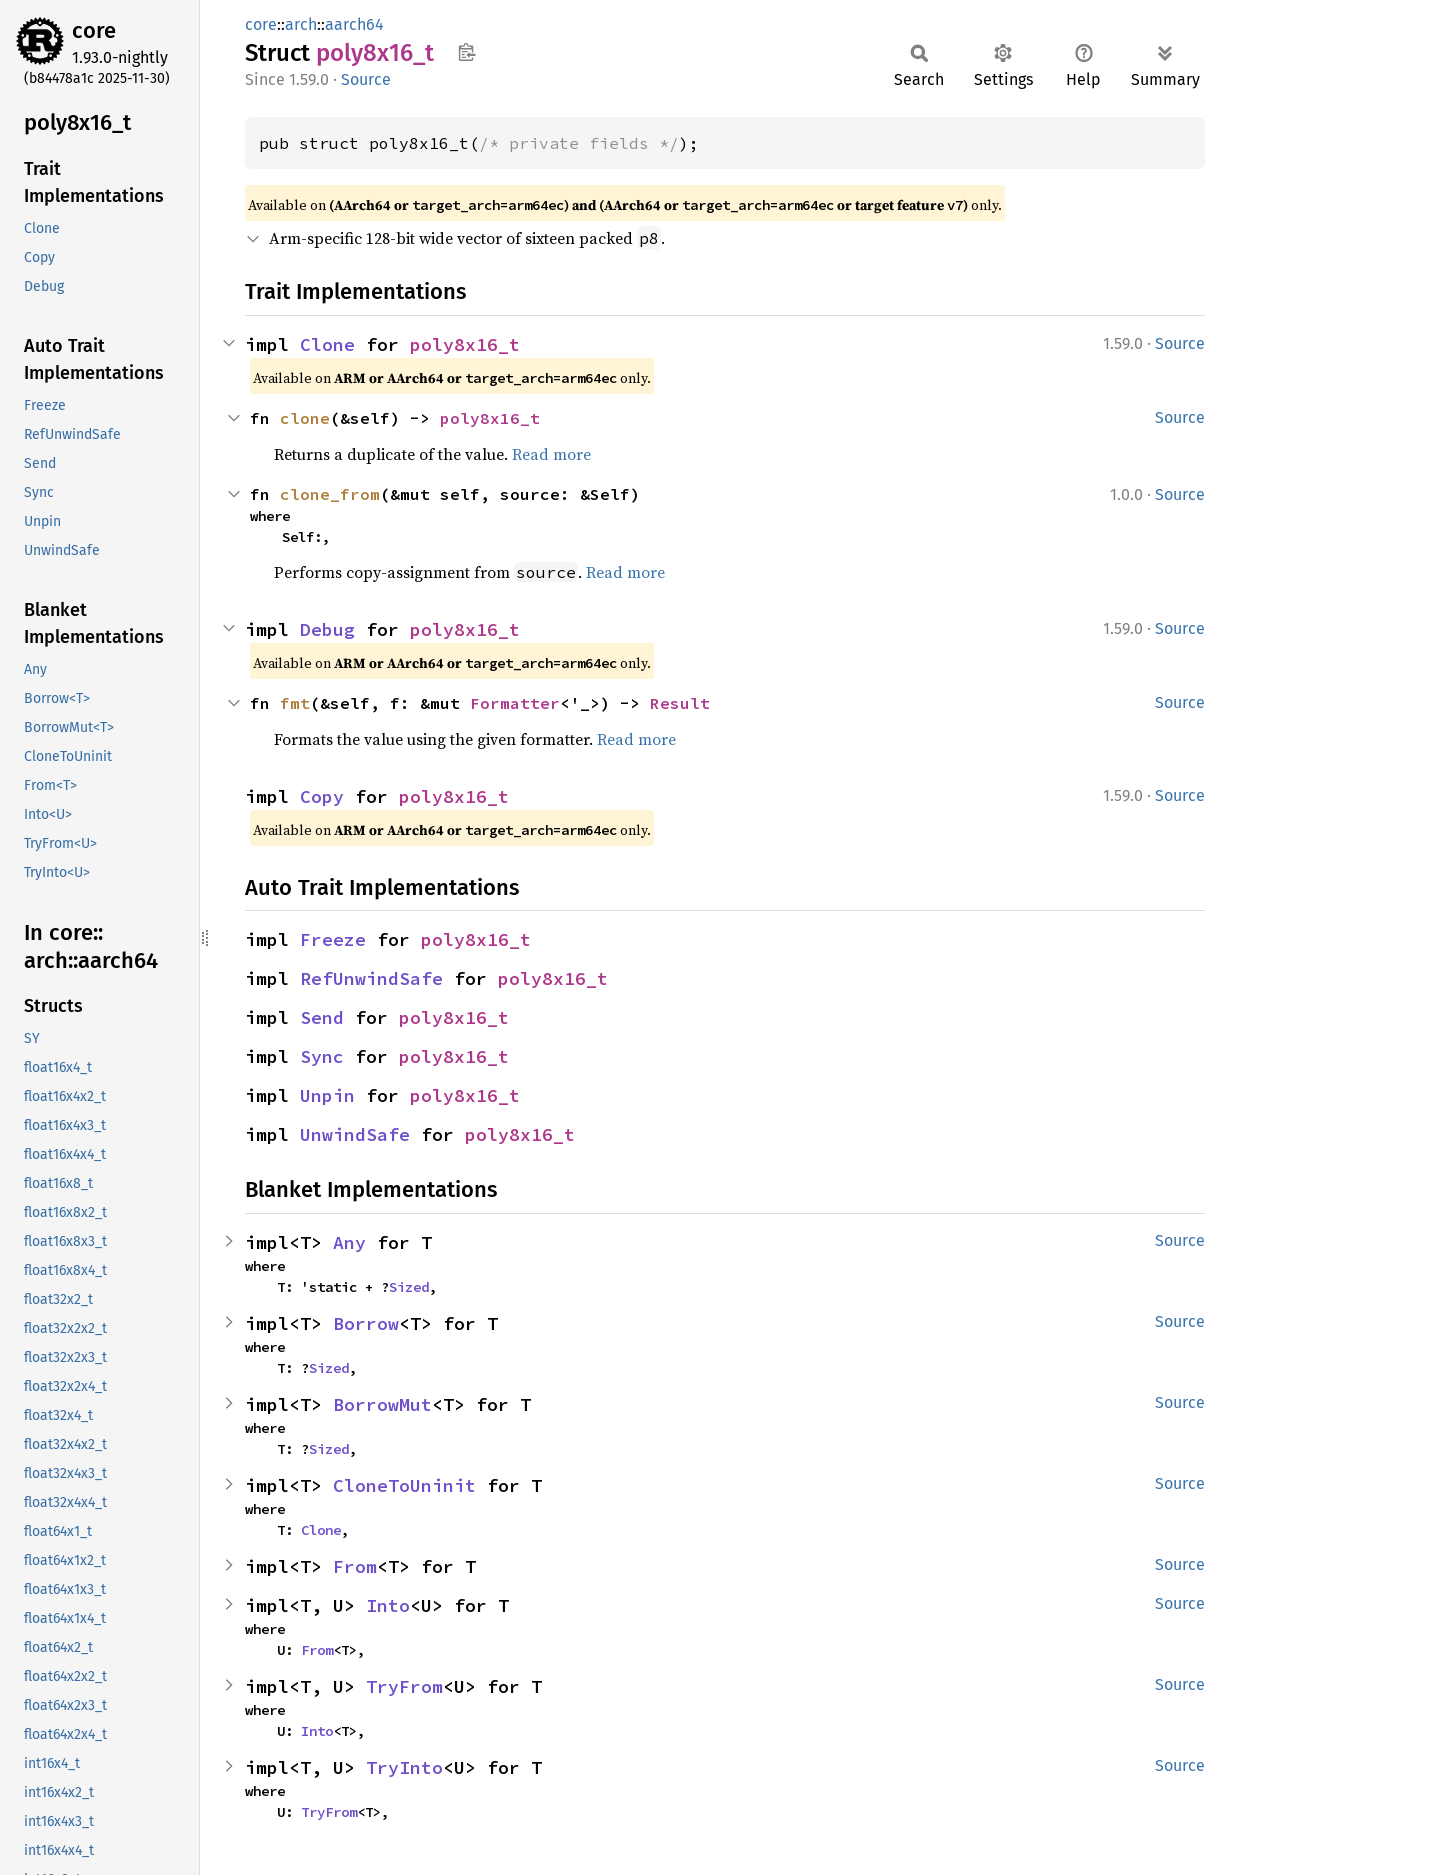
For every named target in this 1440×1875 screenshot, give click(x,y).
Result (680, 703)
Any (349, 1242)
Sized (409, 1287)
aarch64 (354, 24)
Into (388, 1605)
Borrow (366, 1323)
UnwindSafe (355, 1134)
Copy (322, 796)
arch (301, 24)
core (94, 30)
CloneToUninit (404, 1485)
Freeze (333, 939)
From (355, 1566)
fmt (295, 703)
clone (305, 418)
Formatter (515, 703)
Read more (551, 454)
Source (366, 79)
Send (322, 1017)
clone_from (330, 494)
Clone (327, 344)
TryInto (404, 1767)
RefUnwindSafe (371, 978)
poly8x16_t (465, 344)
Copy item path (466, 52)
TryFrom (404, 1686)
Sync (322, 1056)
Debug (327, 629)
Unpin (327, 1095)
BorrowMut (382, 1404)
